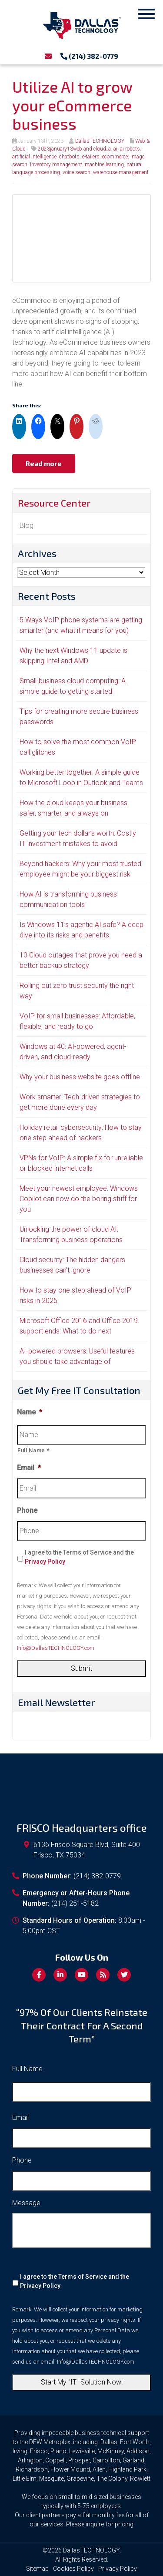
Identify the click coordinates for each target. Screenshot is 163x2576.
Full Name (27, 2069)
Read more (44, 463)
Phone (27, 1510)
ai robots (130, 149)
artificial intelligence (34, 157)
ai (115, 149)
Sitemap (37, 2568)
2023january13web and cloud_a (74, 149)
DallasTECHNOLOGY (99, 141)
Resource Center (54, 502)
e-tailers (91, 157)
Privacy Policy (45, 1561)
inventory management (56, 164)
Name (29, 1412)
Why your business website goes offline (80, 1077)
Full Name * (33, 1450)
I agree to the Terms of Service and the (79, 1557)
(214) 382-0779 (89, 56)
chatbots (69, 157)
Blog (26, 525)
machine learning (104, 164)
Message (26, 2203)
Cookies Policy (73, 2568)
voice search (76, 172)
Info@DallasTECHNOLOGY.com (55, 1648)
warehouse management (121, 172)
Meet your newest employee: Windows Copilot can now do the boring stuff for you (79, 1198)
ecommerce (115, 157)
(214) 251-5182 (75, 1903)
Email (29, 1468)
